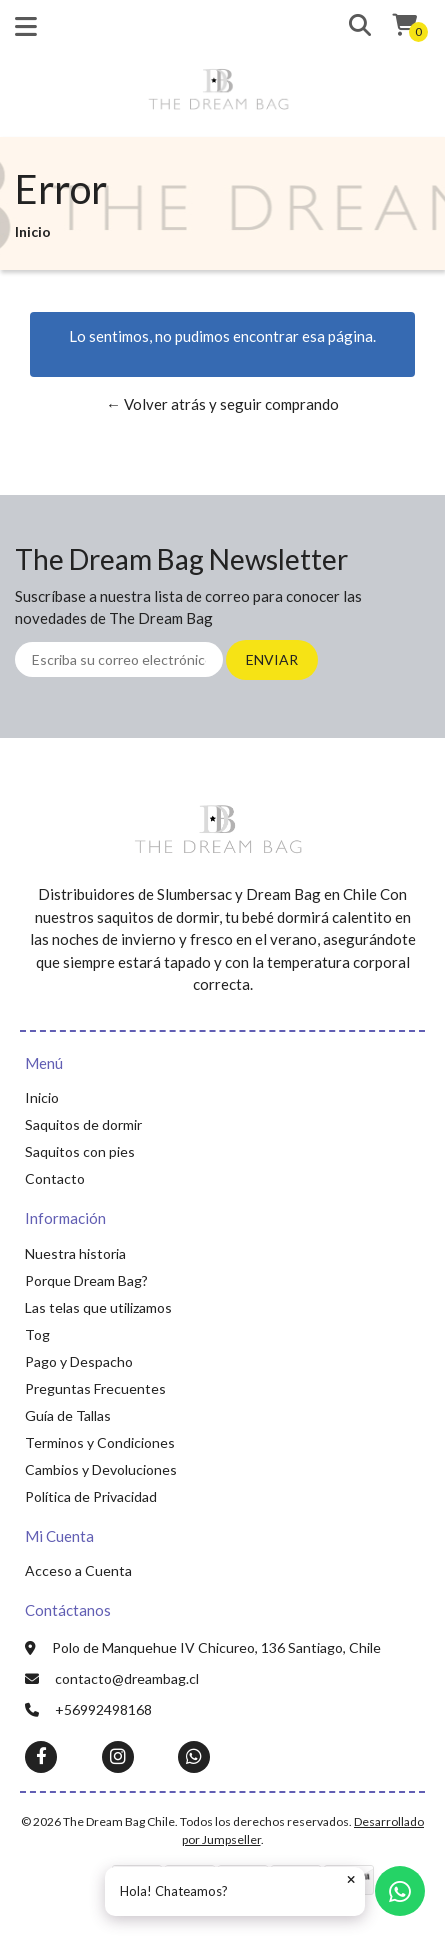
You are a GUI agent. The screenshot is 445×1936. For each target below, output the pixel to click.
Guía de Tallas (68, 1415)
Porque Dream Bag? (86, 1280)
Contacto (55, 1178)
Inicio (42, 1097)
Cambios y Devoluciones (101, 1469)
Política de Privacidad (91, 1496)
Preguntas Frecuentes (95, 1388)
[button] (351, 26)
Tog (37, 1334)
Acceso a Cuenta (78, 1570)
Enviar (272, 659)
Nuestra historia (75, 1253)
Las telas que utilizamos (98, 1307)
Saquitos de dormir (83, 1124)
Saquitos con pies (80, 1151)
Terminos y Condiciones (100, 1442)
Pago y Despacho (79, 1361)
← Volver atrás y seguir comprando (222, 404)
